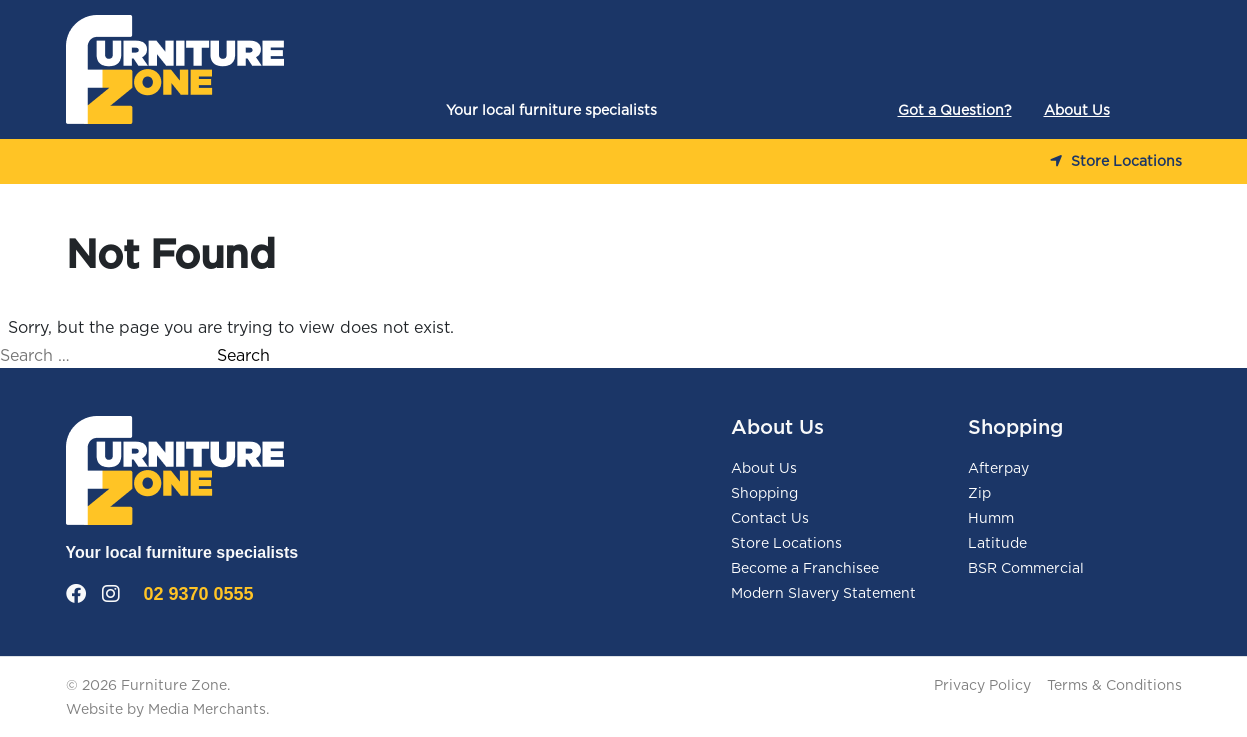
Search (243, 356)
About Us (1077, 111)
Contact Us (770, 519)
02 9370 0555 (199, 594)
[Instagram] (111, 595)
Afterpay (998, 469)
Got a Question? (955, 111)
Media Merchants (207, 710)
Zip (979, 494)
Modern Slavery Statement (823, 594)
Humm (991, 519)
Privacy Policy (982, 686)
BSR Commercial (1026, 569)
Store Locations (1116, 162)
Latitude (997, 544)
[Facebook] (76, 595)
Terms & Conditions (1114, 686)
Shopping (764, 494)
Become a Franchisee (805, 569)
